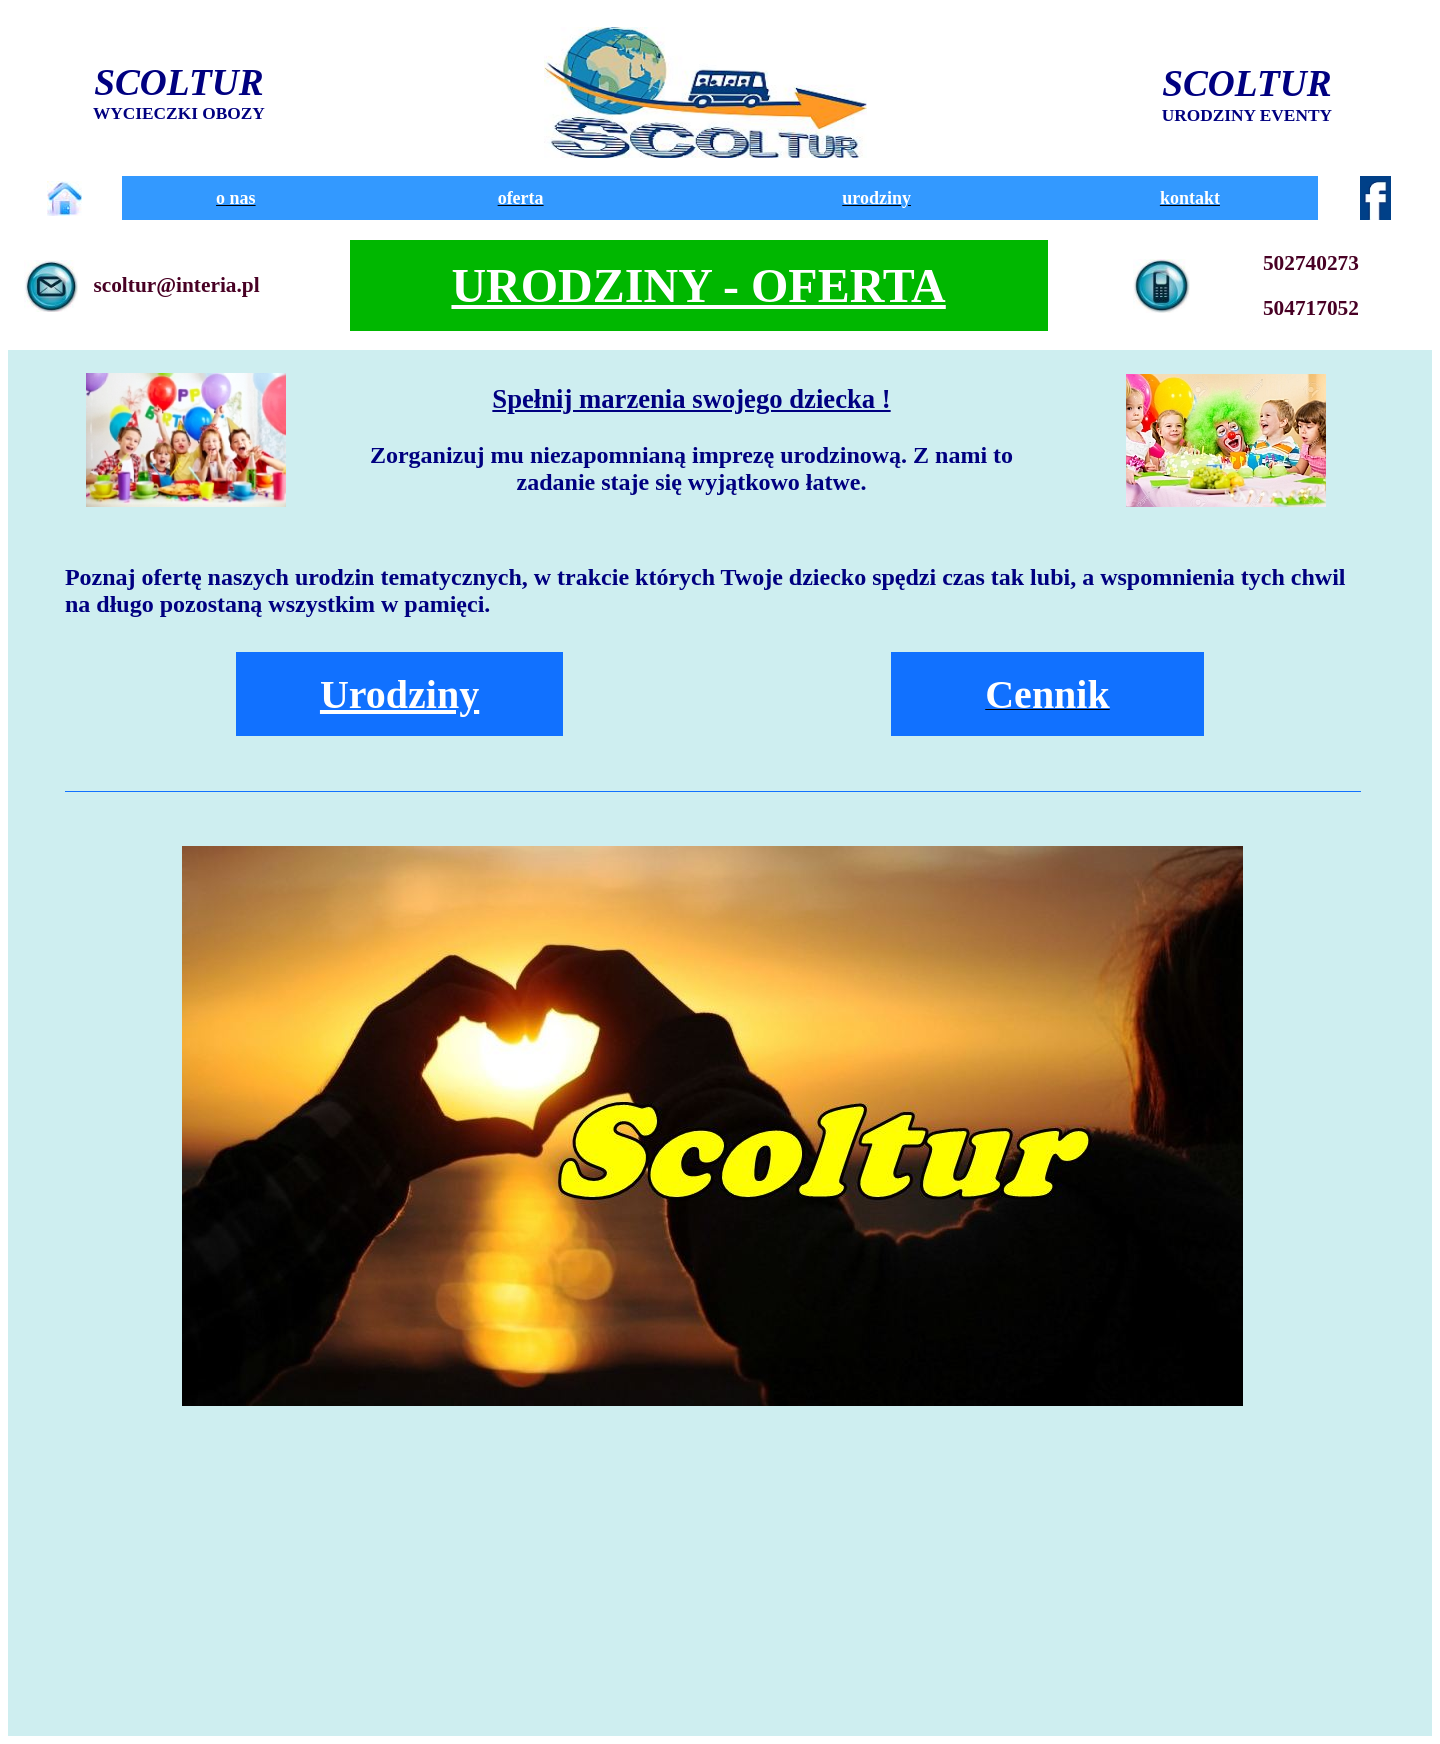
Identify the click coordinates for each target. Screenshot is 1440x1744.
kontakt (1190, 198)
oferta (521, 198)
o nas (236, 198)
